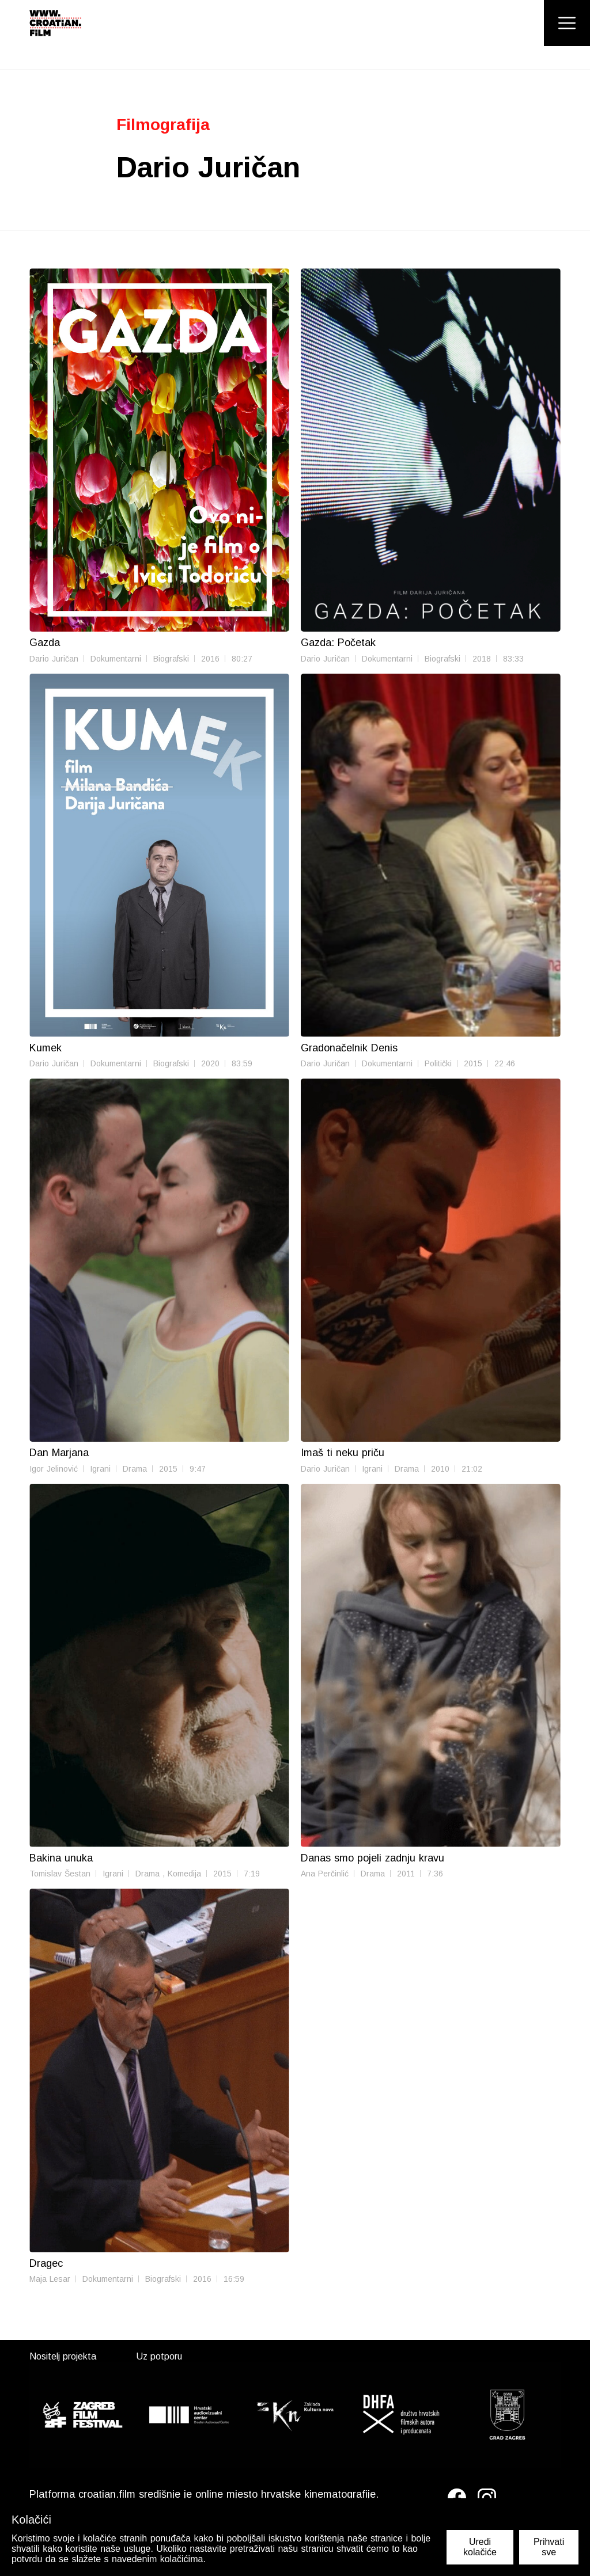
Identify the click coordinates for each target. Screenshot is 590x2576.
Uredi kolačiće (480, 2547)
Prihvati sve (549, 2547)
